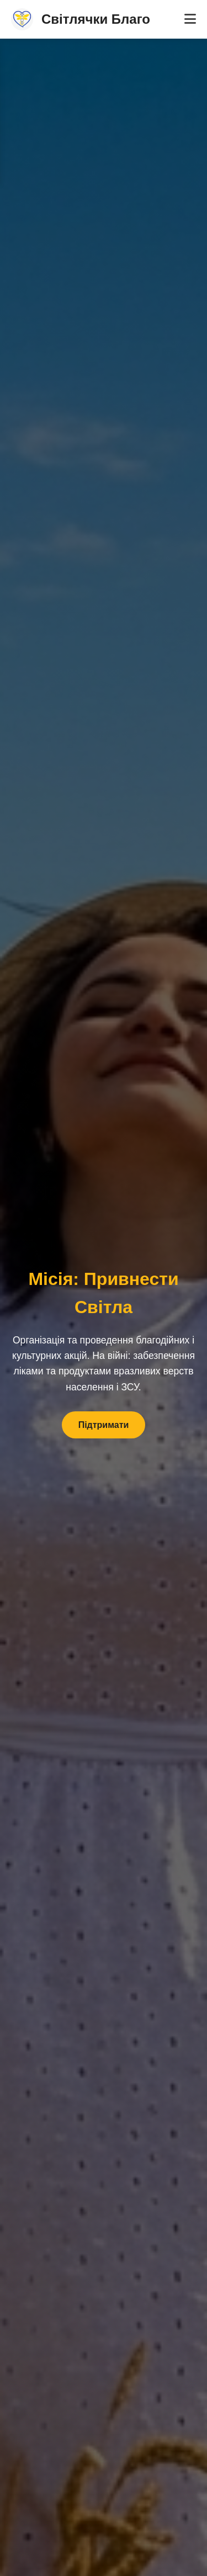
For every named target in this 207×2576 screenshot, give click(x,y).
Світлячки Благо (80, 19)
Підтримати (103, 1425)
